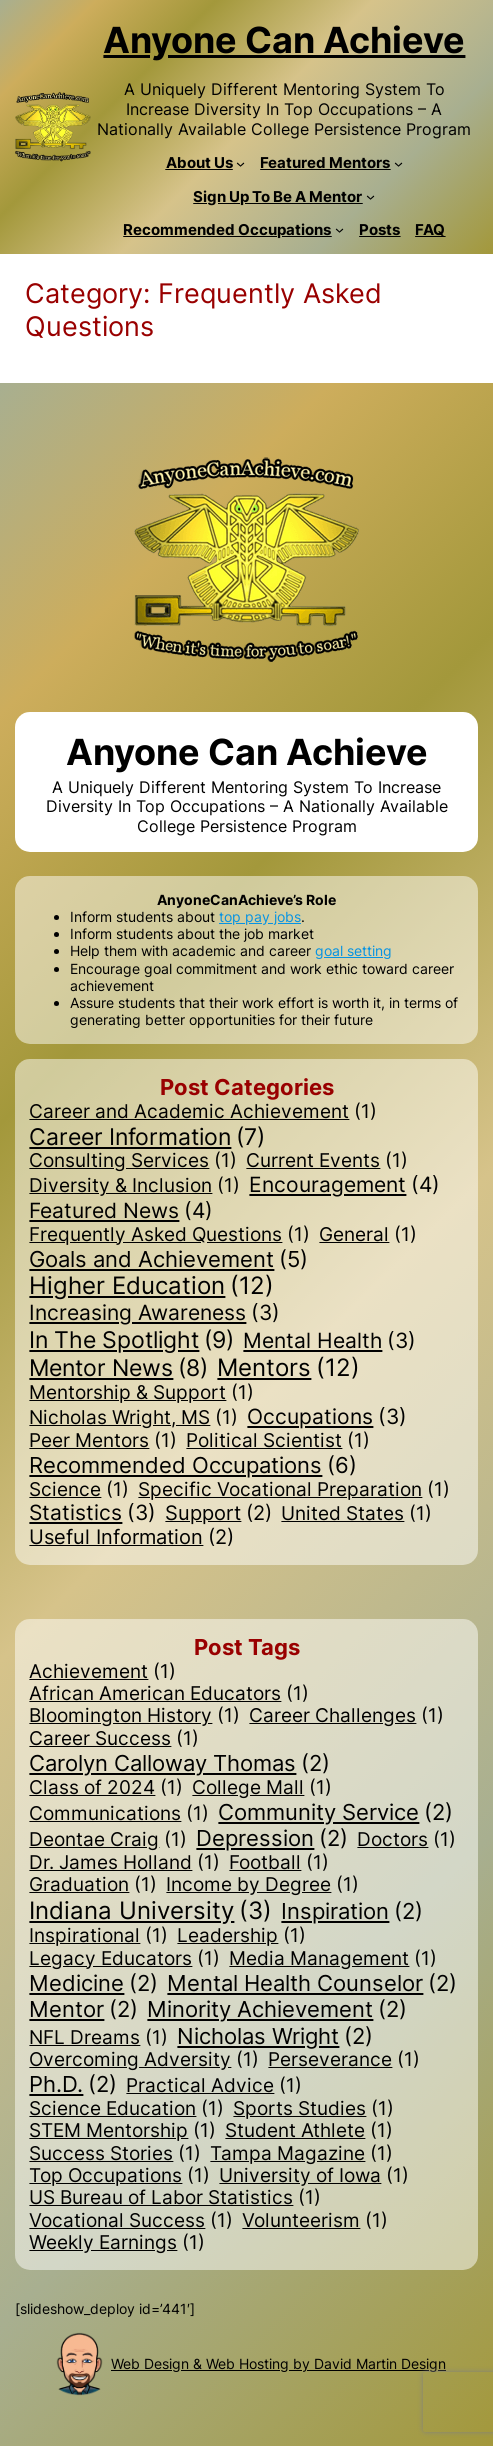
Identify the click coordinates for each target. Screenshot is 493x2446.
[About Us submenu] (240, 163)
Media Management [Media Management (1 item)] (333, 1959)
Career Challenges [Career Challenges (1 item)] (346, 1716)
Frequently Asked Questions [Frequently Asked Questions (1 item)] (169, 1235)
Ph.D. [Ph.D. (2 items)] (73, 2084)
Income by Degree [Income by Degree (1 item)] (262, 1885)
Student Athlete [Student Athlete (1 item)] (309, 2131)
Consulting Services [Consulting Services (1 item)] (133, 1161)
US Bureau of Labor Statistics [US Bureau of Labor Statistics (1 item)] (175, 2198)
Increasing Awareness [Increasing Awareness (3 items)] (154, 1313)
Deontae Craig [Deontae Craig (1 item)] (108, 1840)
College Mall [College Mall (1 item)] (262, 1788)
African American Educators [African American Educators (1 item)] (169, 1694)
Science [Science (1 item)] (79, 1490)
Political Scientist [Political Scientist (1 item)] (278, 1441)
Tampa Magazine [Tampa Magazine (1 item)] (301, 2154)
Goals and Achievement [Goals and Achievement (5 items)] (168, 1259)
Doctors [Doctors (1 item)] (406, 1840)
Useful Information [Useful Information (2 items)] (131, 1538)
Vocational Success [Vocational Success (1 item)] (131, 2221)
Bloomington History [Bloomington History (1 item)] (134, 1716)
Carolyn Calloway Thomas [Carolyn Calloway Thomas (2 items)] (179, 1763)
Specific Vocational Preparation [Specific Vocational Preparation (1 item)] (294, 1490)
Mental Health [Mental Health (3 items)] (329, 1341)
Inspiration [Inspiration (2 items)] (352, 1911)
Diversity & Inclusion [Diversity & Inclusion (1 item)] (134, 1186)
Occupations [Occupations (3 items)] (327, 1417)
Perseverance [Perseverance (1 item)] (344, 2060)
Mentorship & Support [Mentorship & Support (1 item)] (141, 1393)
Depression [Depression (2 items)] (272, 1838)
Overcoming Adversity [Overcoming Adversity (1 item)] (144, 2060)
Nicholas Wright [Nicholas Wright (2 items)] (275, 2036)
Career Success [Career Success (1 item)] (114, 1739)
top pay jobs (260, 916)
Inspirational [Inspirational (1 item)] (98, 1936)
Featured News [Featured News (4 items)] (121, 1211)
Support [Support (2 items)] (218, 1514)
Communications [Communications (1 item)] (119, 1814)
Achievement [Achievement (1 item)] (102, 1672)
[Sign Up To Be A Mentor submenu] (370, 196)
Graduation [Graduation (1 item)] (93, 1885)
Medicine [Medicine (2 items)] (93, 1983)
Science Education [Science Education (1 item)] (126, 2109)
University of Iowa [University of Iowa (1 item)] (314, 2176)
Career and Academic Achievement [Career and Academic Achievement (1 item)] (203, 1112)
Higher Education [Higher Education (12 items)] (151, 1286)
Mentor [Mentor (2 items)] (83, 2009)
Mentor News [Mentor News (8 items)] (118, 1369)
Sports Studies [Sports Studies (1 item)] (313, 2109)
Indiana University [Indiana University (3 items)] (150, 1911)
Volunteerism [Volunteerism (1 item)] (315, 2221)
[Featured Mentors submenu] (398, 163)
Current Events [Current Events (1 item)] (327, 1161)
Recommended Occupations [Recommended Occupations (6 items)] (193, 1465)
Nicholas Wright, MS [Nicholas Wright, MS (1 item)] (133, 1418)
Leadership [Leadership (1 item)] (241, 1936)
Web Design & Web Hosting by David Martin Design (278, 2363)
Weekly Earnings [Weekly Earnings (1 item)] (117, 2243)
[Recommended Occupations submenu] (339, 229)
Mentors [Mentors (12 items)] (288, 1368)
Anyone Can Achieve (284, 40)
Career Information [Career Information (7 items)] (147, 1136)
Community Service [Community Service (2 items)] (335, 1812)
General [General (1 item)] (368, 1235)
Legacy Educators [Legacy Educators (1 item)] (124, 1959)
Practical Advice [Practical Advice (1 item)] (214, 2086)
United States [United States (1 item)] (356, 1514)
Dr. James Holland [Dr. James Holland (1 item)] (124, 1863)
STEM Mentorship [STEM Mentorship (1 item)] (122, 2131)
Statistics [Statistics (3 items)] (92, 1513)
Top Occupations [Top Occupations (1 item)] (119, 2176)
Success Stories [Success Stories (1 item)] (115, 2154)
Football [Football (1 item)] (279, 1863)
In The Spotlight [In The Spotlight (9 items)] (131, 1340)
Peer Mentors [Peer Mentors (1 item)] (103, 1441)
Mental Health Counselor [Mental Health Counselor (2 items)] (312, 1983)
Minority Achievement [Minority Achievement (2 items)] (277, 2009)
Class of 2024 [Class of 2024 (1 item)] (106, 1788)
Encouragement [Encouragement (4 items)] (344, 1185)
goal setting (353, 950)
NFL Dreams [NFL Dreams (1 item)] (98, 2038)
